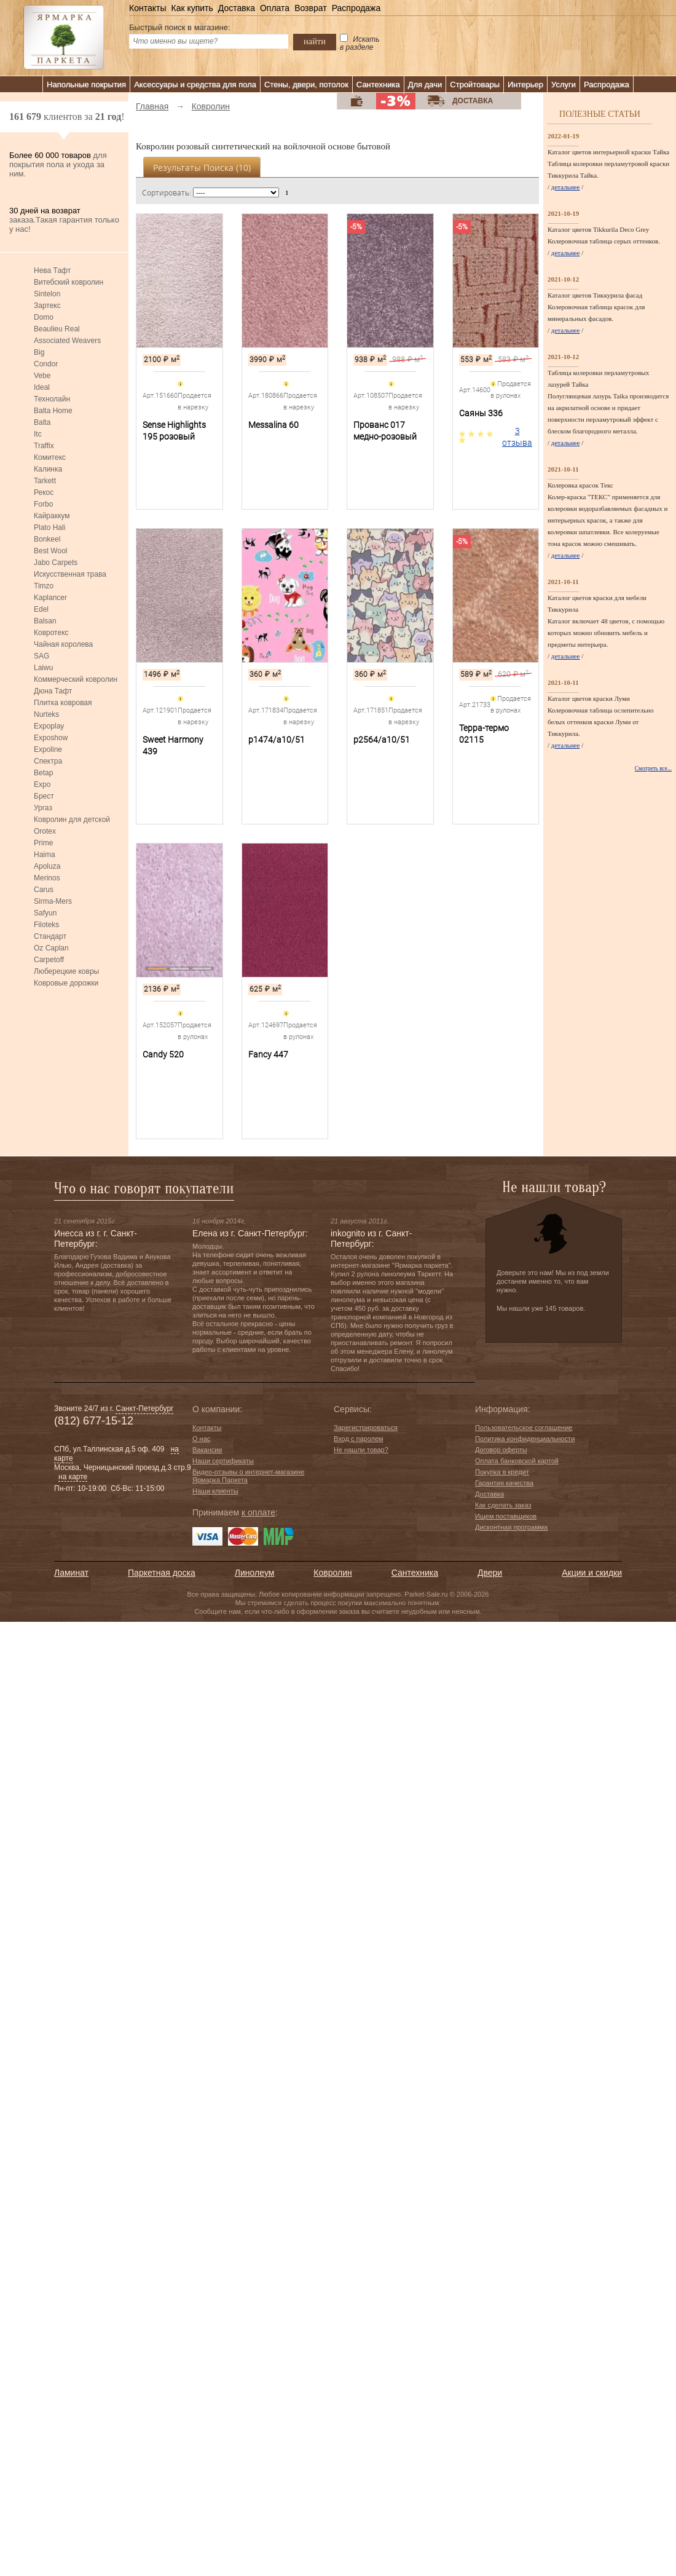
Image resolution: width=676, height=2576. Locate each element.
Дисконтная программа (511, 1527)
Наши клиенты (215, 1491)
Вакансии (207, 1449)
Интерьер (525, 84)
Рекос (43, 492)
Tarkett (45, 480)
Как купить (192, 8)
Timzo (43, 586)
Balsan (45, 621)
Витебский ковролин (68, 282)
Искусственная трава (70, 574)
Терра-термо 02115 (484, 734)
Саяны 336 (481, 413)
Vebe (42, 375)
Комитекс (50, 457)
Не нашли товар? (361, 1449)
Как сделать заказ (503, 1505)
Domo (43, 317)
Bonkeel (47, 539)
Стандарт (50, 936)
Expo (42, 784)
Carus (43, 889)
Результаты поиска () (202, 167)
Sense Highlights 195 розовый (174, 430)
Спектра (48, 761)
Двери (490, 1573)
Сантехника (378, 84)
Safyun (45, 913)
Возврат (310, 8)
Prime (43, 843)
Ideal (42, 387)
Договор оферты (501, 1449)
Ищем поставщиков (505, 1516)
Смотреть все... (653, 768)
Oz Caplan (51, 948)
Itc (38, 434)
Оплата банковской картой (517, 1460)
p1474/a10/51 (276, 740)
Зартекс (47, 305)
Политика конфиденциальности (525, 1438)
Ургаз (43, 808)
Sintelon (47, 294)
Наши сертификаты (223, 1460)
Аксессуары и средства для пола (195, 84)
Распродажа (356, 8)
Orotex (45, 831)
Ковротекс (51, 632)
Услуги (563, 84)
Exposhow (51, 737)
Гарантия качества (504, 1483)
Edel (41, 609)
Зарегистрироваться (366, 1427)
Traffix (44, 445)
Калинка (48, 469)
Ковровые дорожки (66, 983)
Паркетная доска (161, 1573)
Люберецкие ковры (66, 971)
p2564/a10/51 (381, 740)
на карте (72, 1476)
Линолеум (254, 1573)
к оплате (258, 1512)
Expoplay (49, 726)
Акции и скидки (592, 1573)
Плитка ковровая (63, 702)
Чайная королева (63, 644)
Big (39, 352)
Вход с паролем (358, 1438)
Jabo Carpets (55, 562)
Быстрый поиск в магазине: (179, 27)
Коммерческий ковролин (75, 679)
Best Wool (50, 551)
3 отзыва (517, 437)
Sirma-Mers (53, 901)
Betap (43, 772)
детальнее (565, 187)
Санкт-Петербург (144, 1408)
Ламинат (71, 1573)
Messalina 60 (273, 425)
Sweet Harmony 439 (173, 745)
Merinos (47, 878)
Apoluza (47, 866)
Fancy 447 (268, 1054)
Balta (42, 422)
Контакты (147, 8)
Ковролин (332, 1573)
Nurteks (46, 714)
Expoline (48, 749)
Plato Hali (49, 527)
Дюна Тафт (53, 691)
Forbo (43, 504)
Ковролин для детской (72, 819)
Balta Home (53, 410)
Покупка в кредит (502, 1472)
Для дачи (425, 84)
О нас (201, 1438)
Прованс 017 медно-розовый (385, 430)
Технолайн (52, 399)
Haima (44, 854)
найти (315, 41)
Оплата (274, 8)
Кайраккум (51, 516)
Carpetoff (49, 959)
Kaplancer (50, 597)
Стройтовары (475, 84)
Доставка (236, 8)
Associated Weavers (67, 340)
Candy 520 (163, 1054)
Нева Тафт (52, 270)
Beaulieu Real (57, 329)
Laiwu (43, 667)
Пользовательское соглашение (523, 1427)
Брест (44, 796)
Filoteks (46, 924)
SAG (41, 656)
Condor (46, 364)
